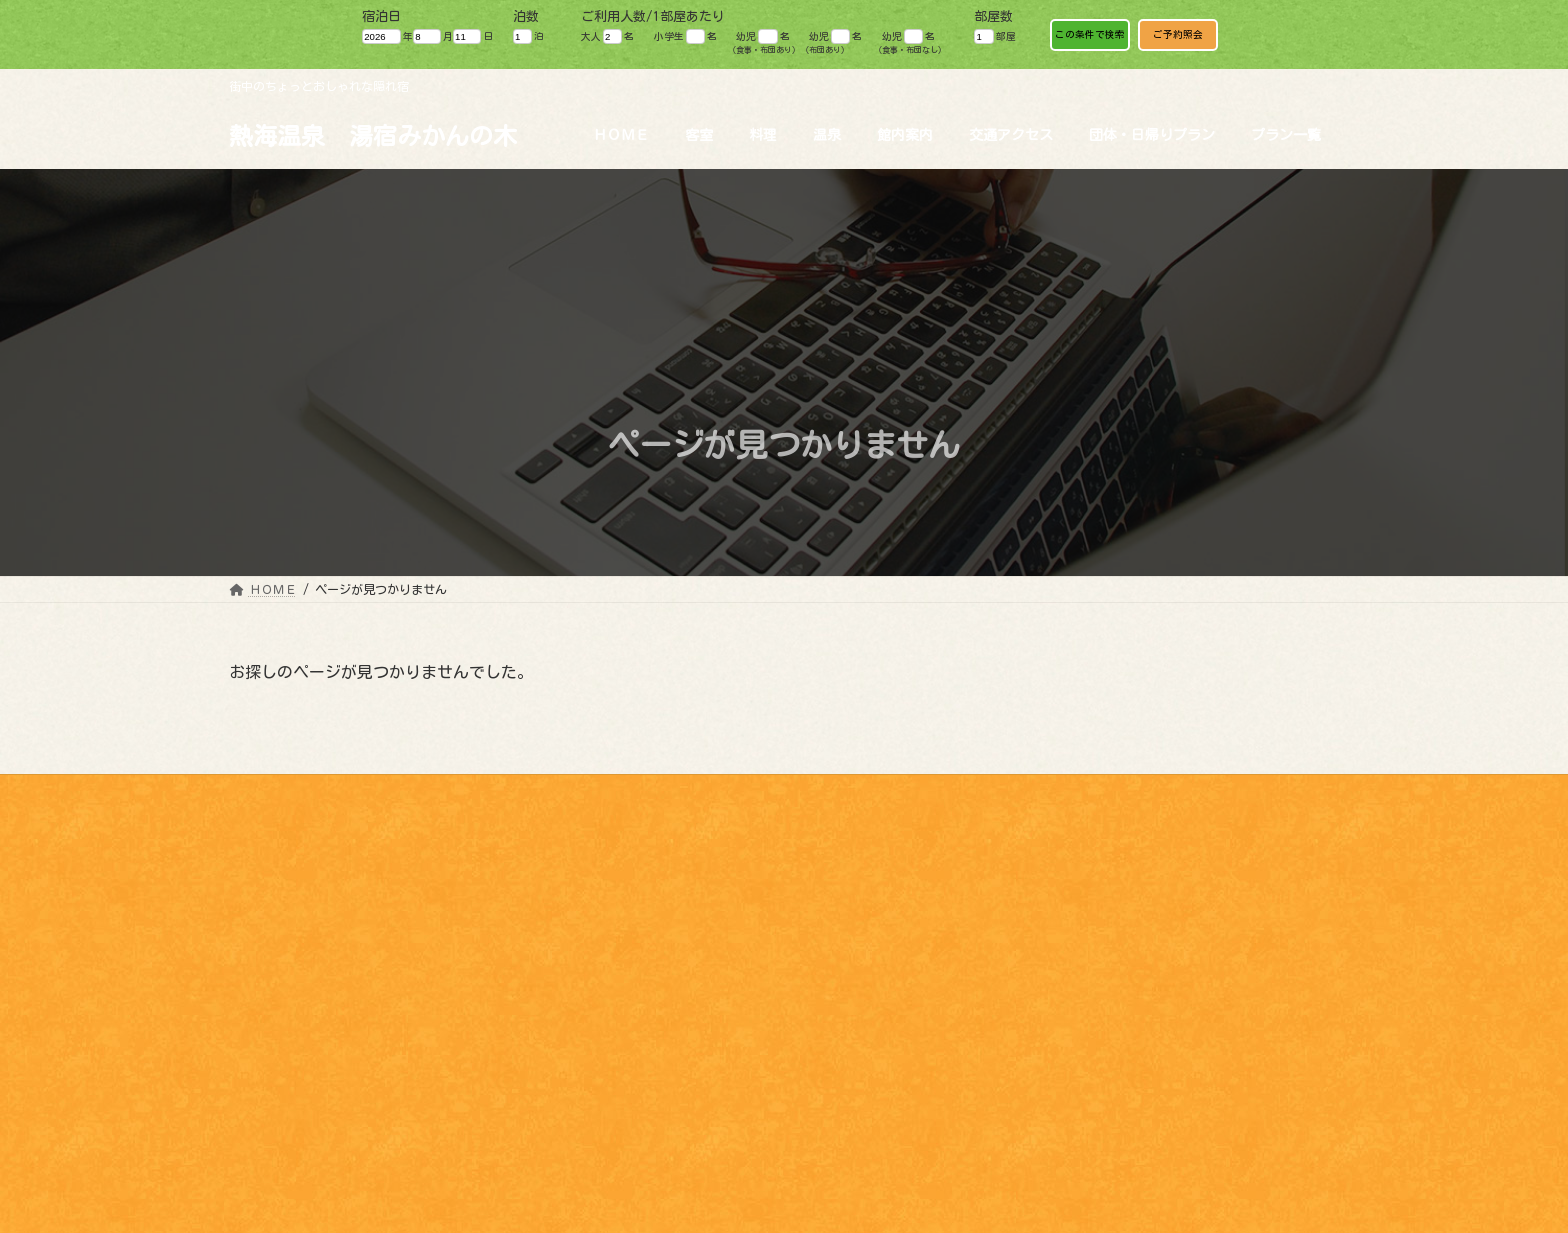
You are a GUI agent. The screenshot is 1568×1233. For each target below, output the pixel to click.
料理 (259, 1067)
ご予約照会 (1178, 34)
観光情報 (829, 793)
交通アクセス (283, 1175)
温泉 (259, 1089)
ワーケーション (1235, 793)
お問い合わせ (1114, 793)
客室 (259, 1045)
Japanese (1375, 814)
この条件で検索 (1090, 34)
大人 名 (607, 36)
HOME (259, 1024)
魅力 (908, 793)
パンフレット (999, 793)
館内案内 (271, 1110)
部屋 (994, 36)
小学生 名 (685, 36)
